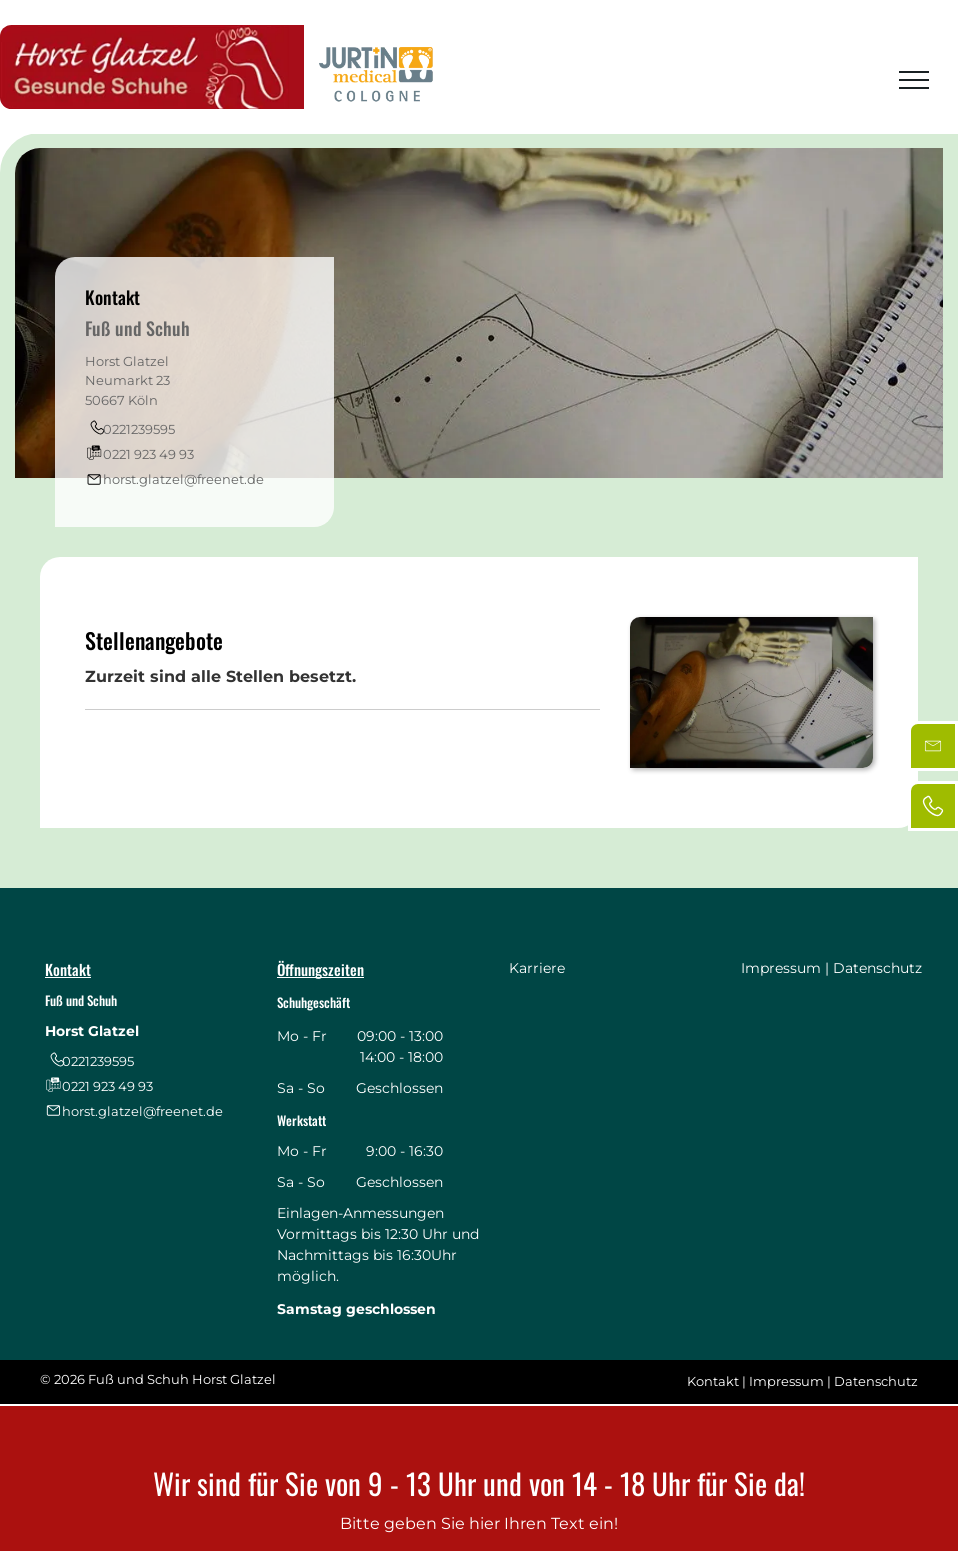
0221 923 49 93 (148, 454)
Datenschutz (877, 968)
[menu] (914, 80)
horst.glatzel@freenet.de (183, 479)
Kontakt (713, 1381)
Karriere (537, 968)
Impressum (781, 968)
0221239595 (139, 429)
